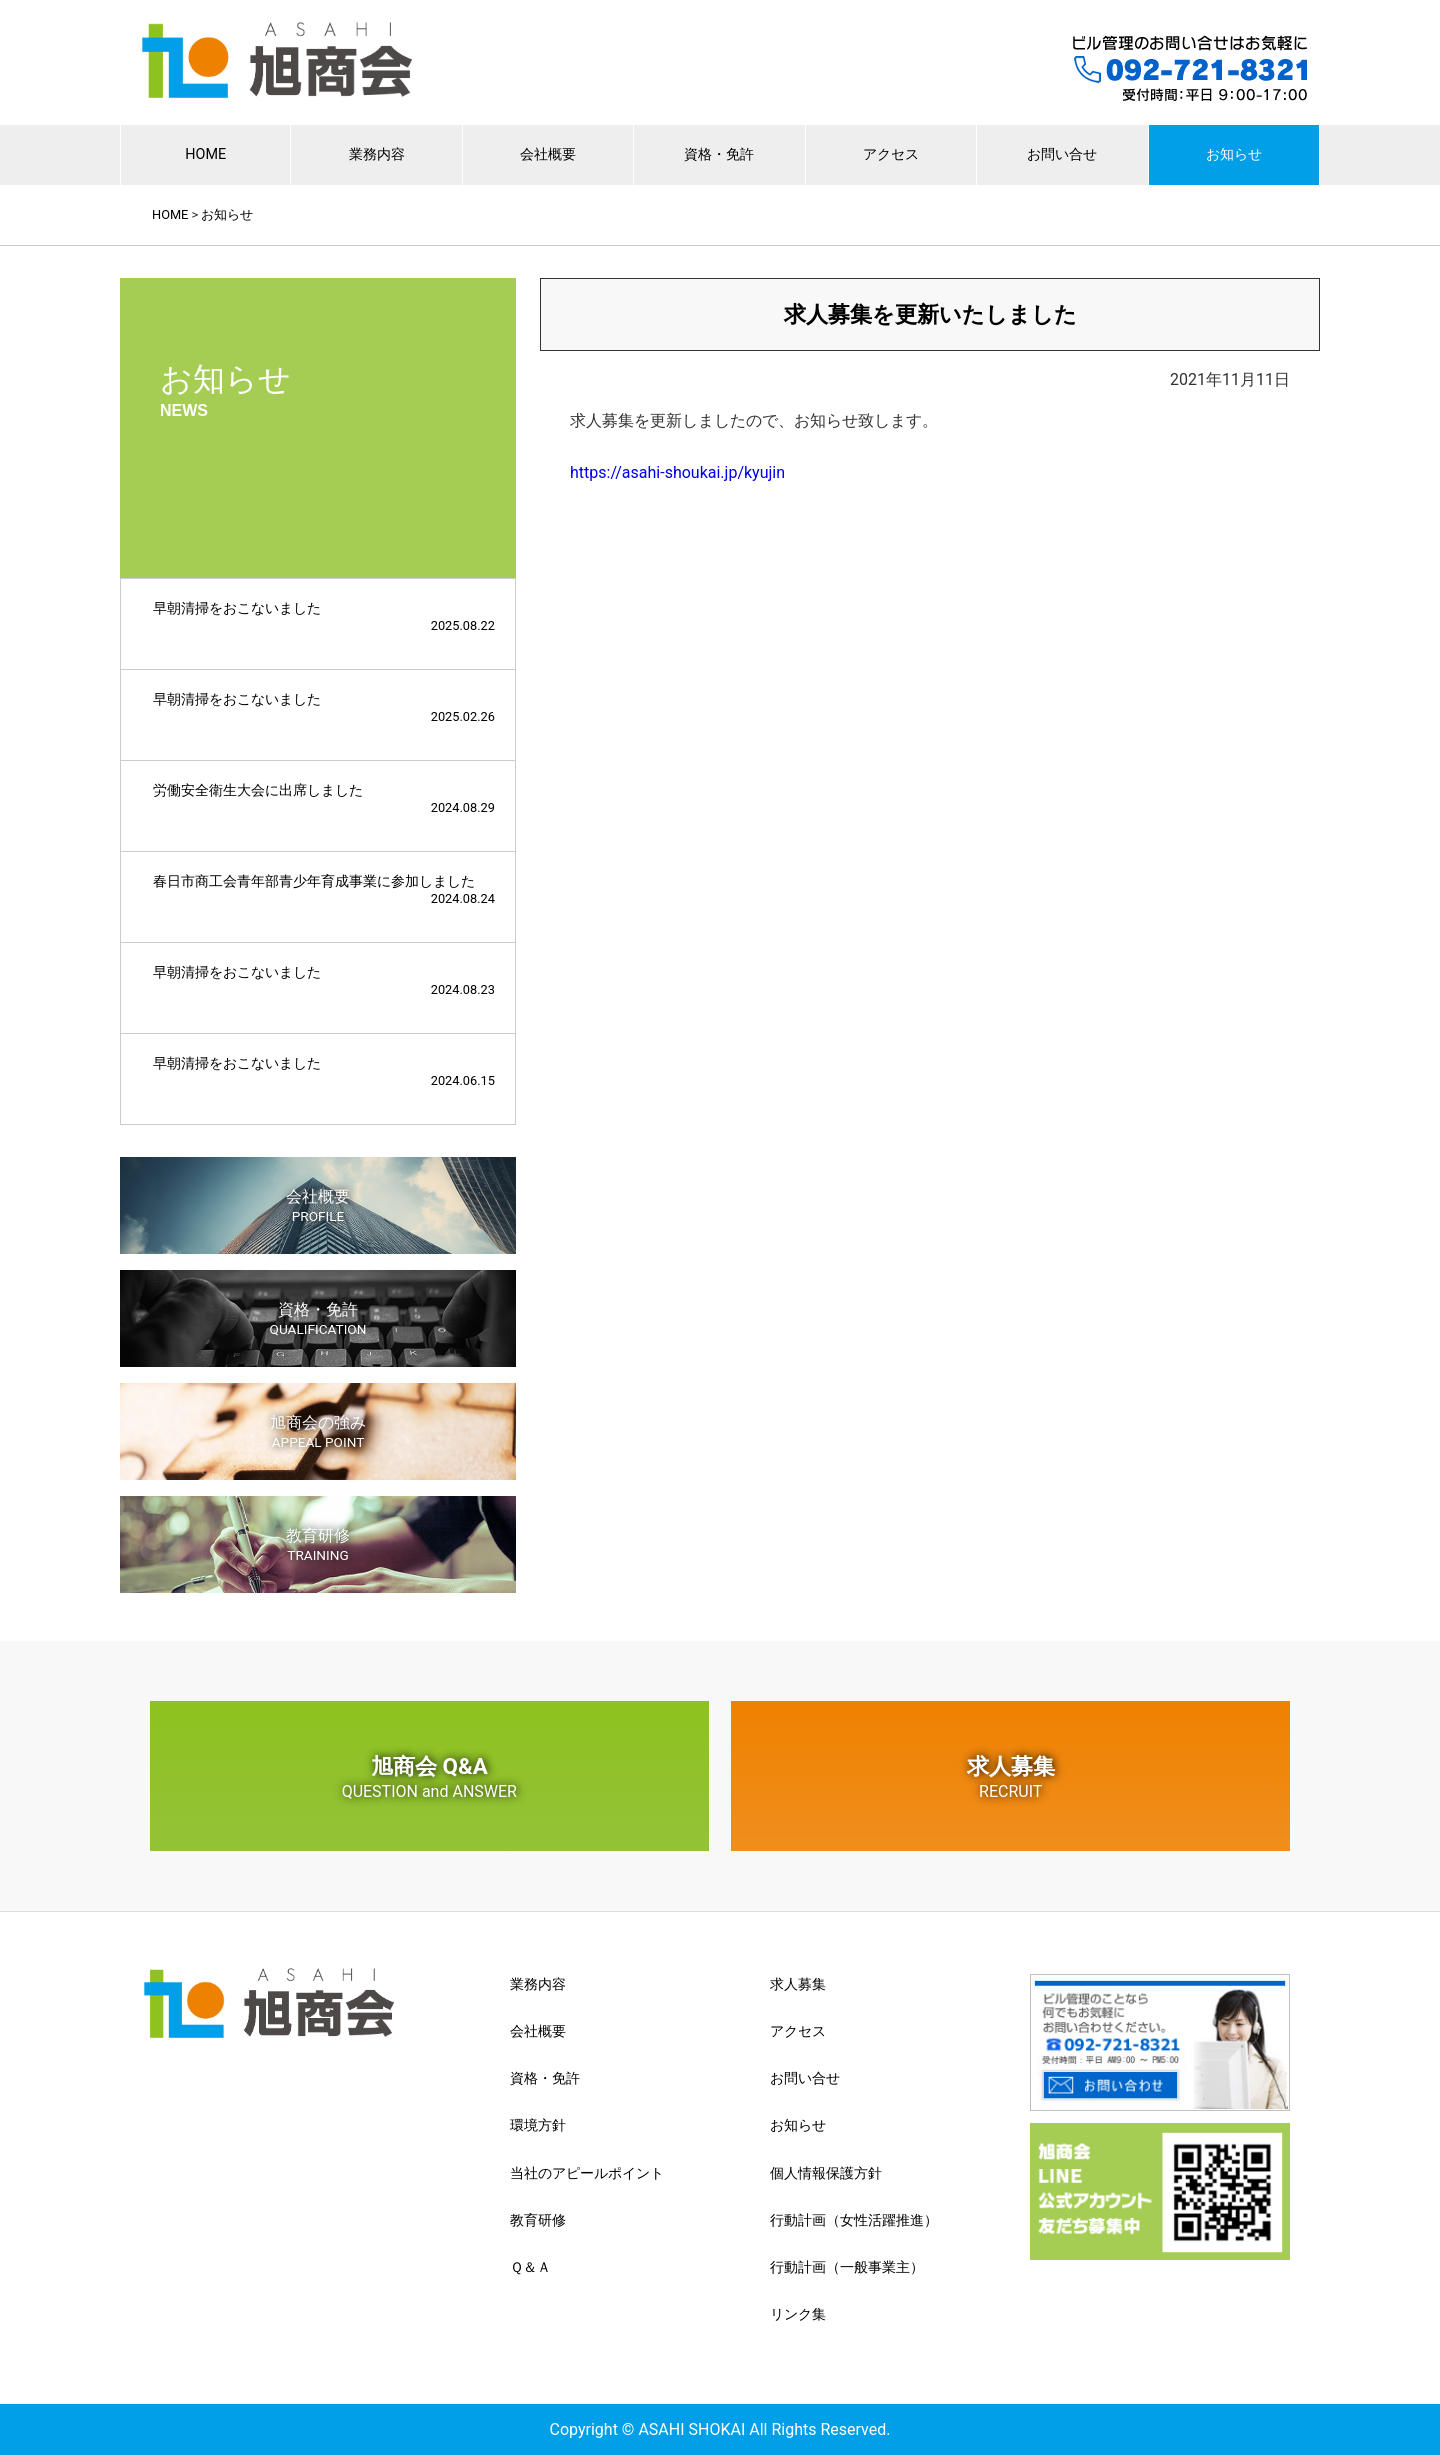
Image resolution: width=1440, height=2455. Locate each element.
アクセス (891, 154)
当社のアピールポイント (587, 2173)
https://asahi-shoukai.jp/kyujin (677, 472)
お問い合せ (1062, 154)
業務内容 (377, 154)
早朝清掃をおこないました (324, 616)
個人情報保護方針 (826, 2173)
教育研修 (318, 1544)
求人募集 (1010, 1777)
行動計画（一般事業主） (847, 2267)
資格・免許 (719, 154)
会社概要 (548, 154)
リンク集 (798, 2314)
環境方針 (538, 2125)
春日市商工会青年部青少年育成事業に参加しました (324, 889)
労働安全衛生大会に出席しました (324, 798)
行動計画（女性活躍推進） (854, 2220)
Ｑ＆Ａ (530, 2267)
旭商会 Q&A (429, 1777)
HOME (205, 154)
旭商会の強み (318, 1431)
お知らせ (1234, 154)
